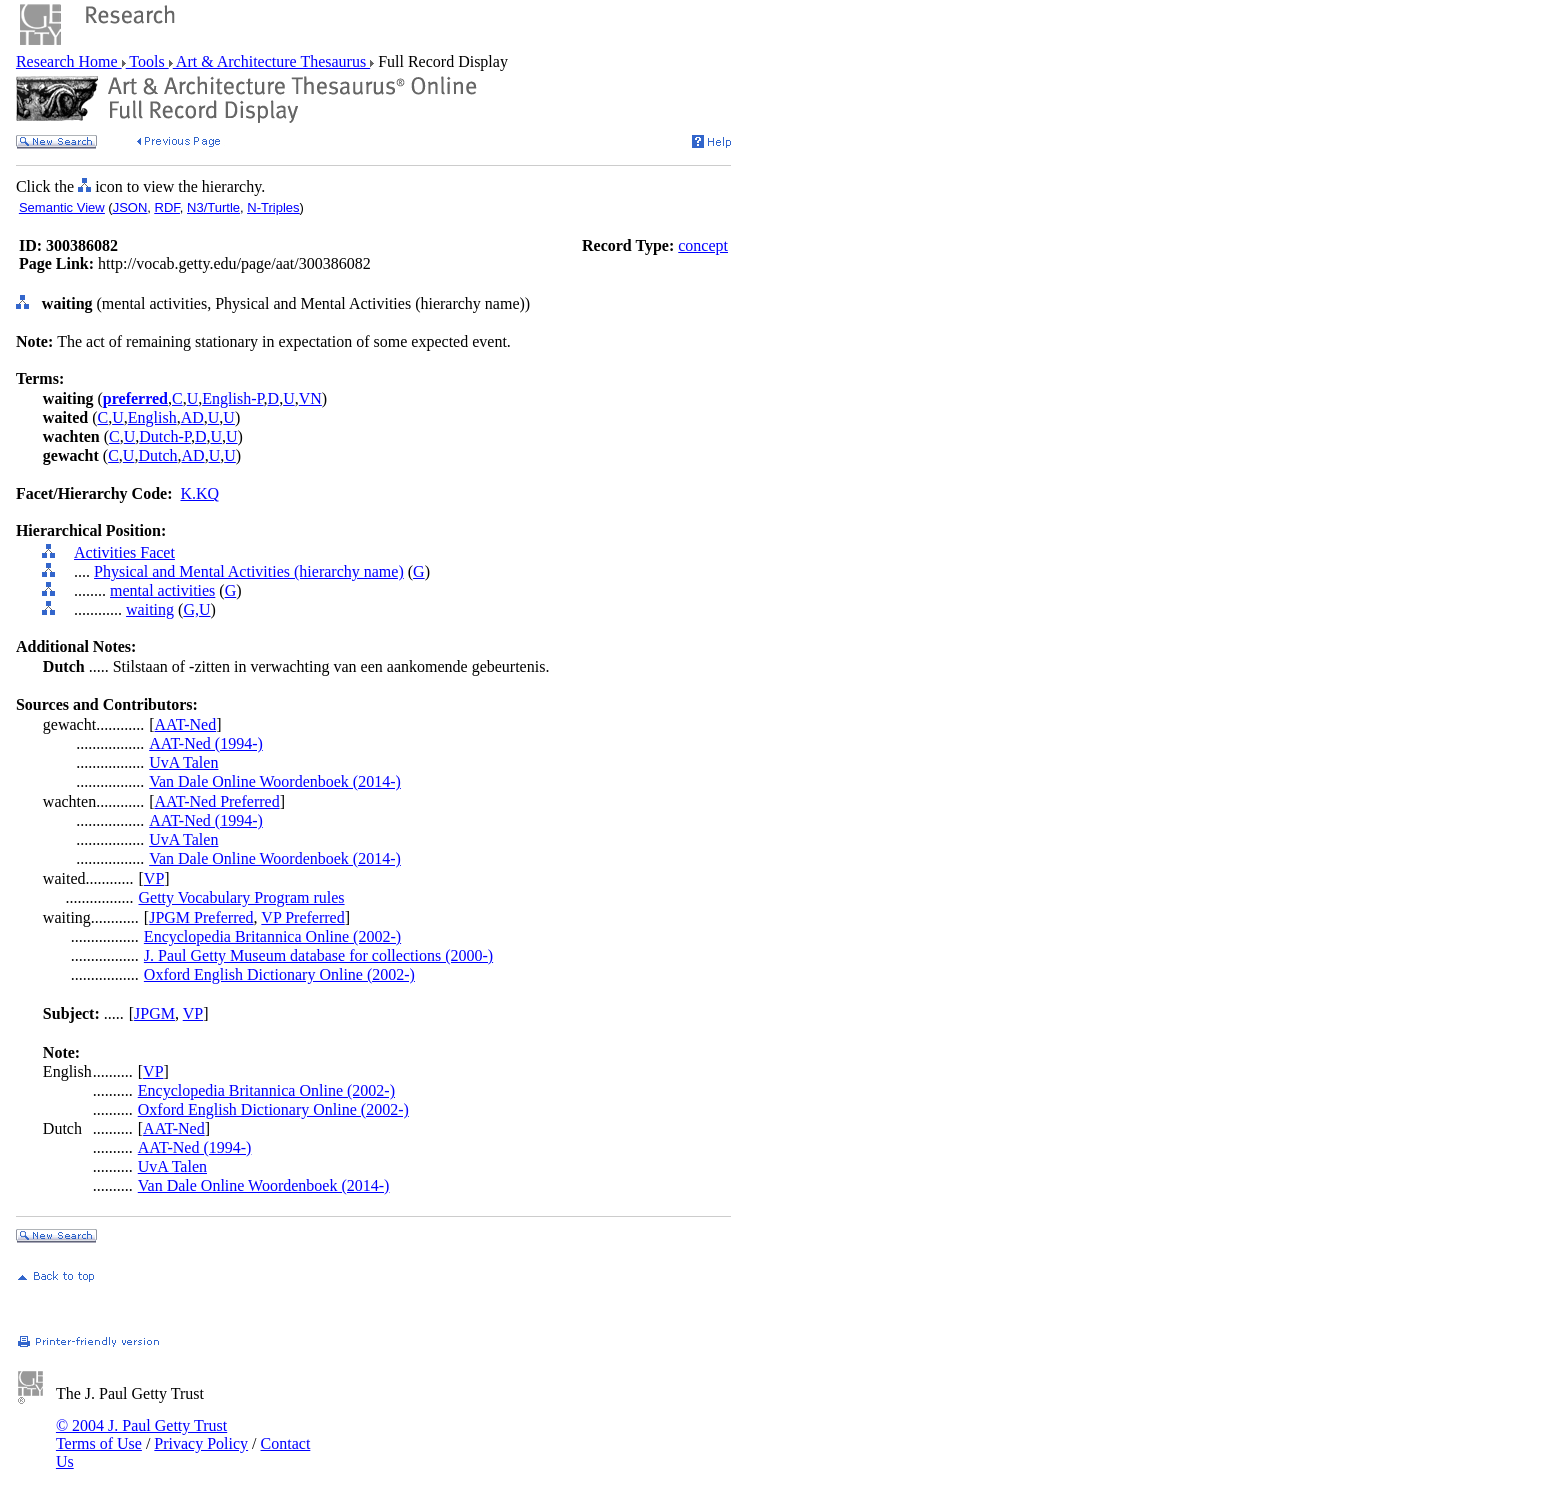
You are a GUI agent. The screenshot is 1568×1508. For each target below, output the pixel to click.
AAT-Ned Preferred (217, 801)
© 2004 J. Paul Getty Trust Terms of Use (141, 1434)
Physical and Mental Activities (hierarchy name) (249, 571)
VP (154, 878)
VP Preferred (302, 917)
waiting (150, 609)
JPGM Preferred (201, 917)
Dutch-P (165, 436)
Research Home (69, 61)
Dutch (157, 455)
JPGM (154, 1013)
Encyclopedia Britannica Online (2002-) (272, 936)
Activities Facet (124, 552)
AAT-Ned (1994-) (206, 743)
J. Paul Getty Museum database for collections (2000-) (318, 955)
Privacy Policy (201, 1443)
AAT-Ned (186, 724)
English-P (232, 398)
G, (191, 609)
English (152, 417)
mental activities (162, 590)
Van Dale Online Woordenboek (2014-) (275, 781)
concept (703, 245)
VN (310, 398)
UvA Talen (183, 762)
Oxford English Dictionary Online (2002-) (279, 974)
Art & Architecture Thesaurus (271, 61)
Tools (147, 61)
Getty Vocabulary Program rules (242, 897)
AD (192, 417)
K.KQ (199, 493)
